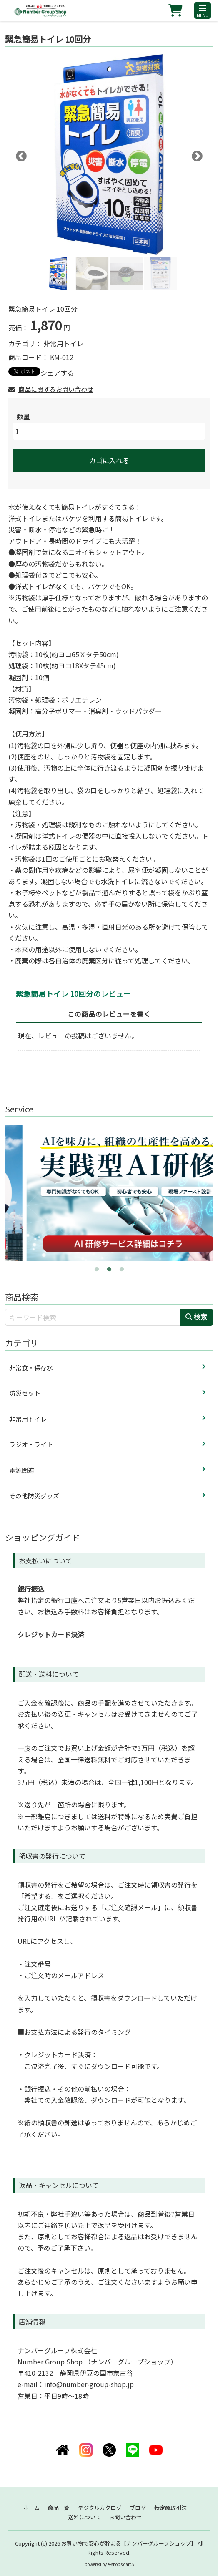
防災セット (24, 1393)
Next (195, 154)
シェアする (57, 373)
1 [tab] (97, 1267)
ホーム (31, 2508)
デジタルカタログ (99, 2508)
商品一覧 (59, 2508)
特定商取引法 (170, 2508)
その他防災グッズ (34, 1495)
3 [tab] (122, 1267)
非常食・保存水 (31, 1367)
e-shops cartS (121, 2564)
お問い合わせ (125, 2517)
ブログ (138, 2508)
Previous (19, 154)
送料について (84, 2517)
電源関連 (21, 1470)
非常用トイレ (63, 343)
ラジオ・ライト (31, 1444)
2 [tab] (109, 1267)
